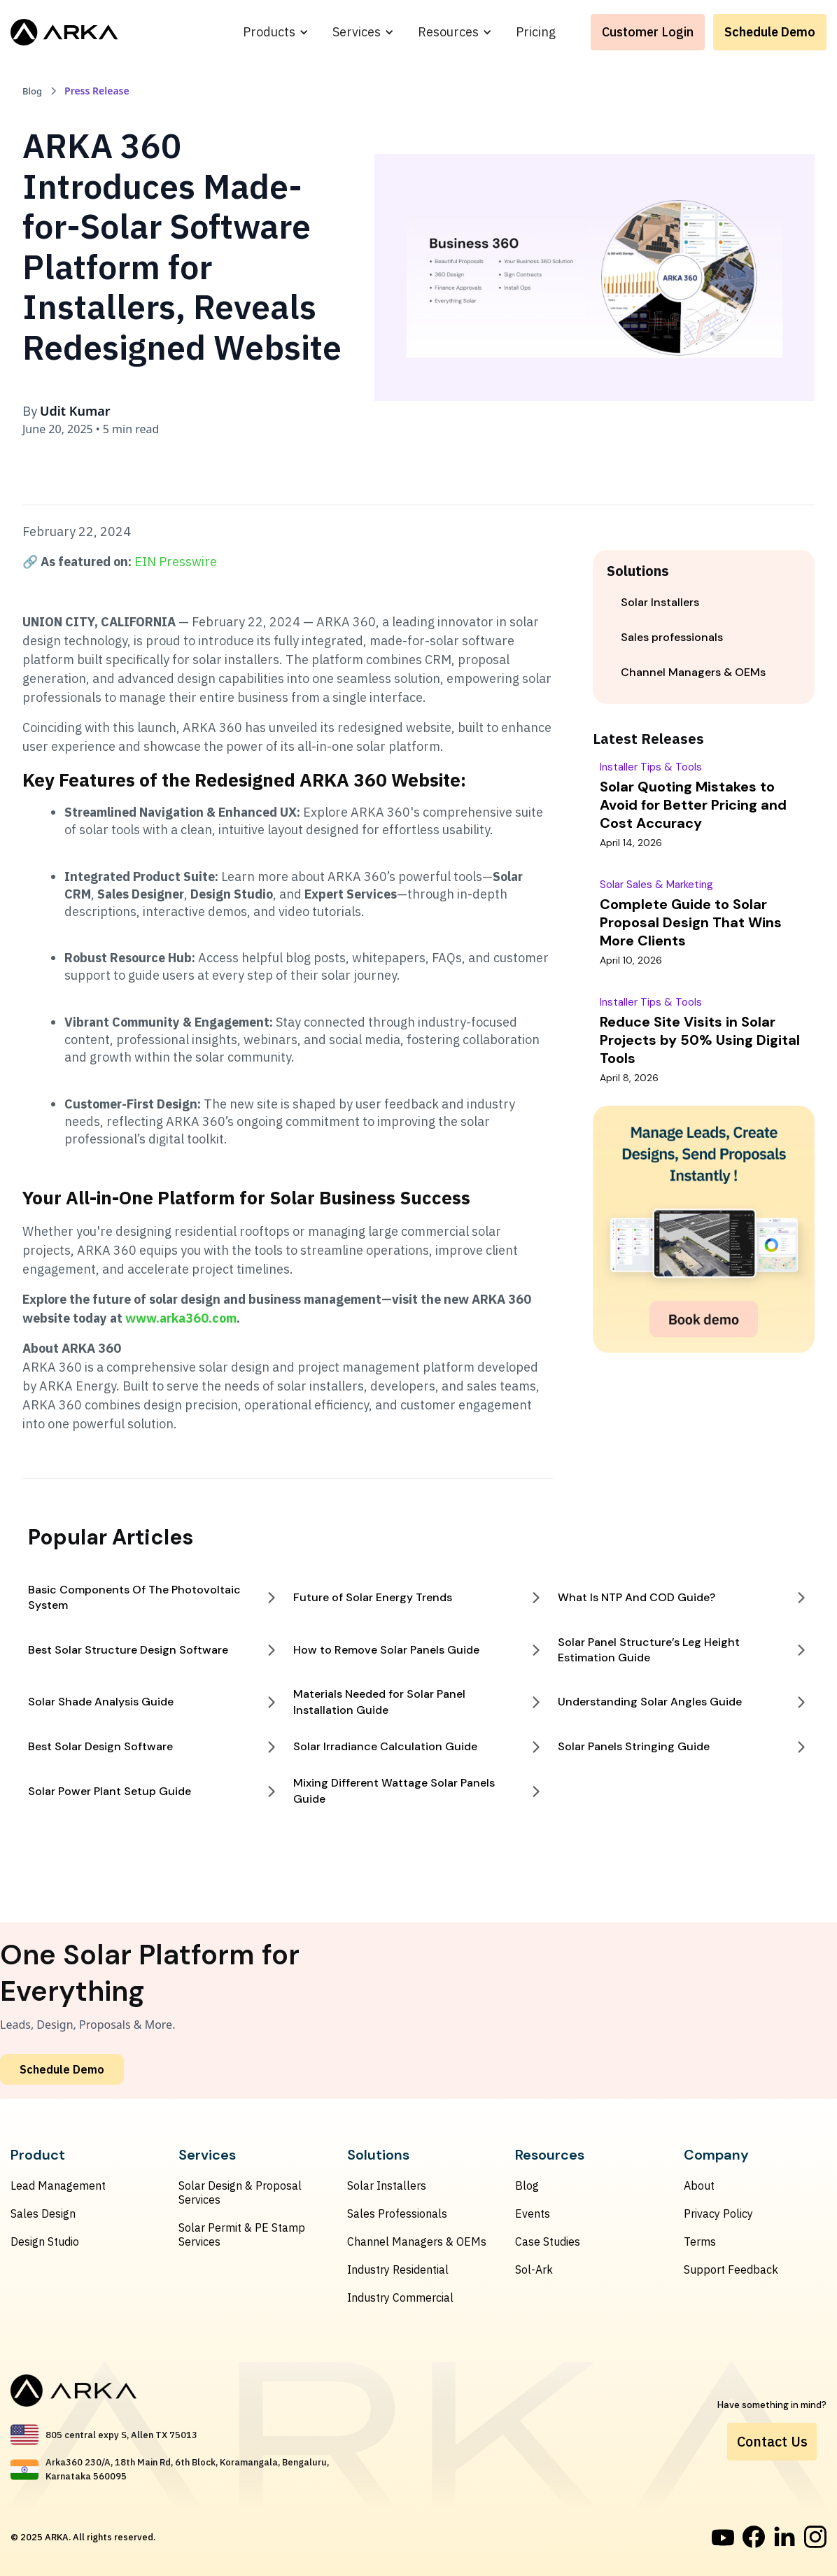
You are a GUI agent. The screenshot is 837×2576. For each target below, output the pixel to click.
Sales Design (43, 2213)
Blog (527, 2186)
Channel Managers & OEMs (416, 2241)
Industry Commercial (400, 2297)
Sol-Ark (534, 2269)
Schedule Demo (769, 32)
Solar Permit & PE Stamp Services (241, 2234)
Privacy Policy (718, 2213)
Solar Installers (386, 2186)
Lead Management (58, 2186)
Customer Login (648, 32)
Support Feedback (731, 2269)
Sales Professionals (397, 2213)
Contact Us (772, 2441)
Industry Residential (398, 2269)
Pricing (536, 32)
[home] (64, 32)
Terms (700, 2241)
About (699, 2186)
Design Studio (44, 2241)
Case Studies (547, 2241)
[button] (275, 32)
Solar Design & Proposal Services (240, 2193)
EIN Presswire (175, 562)
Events (532, 2213)
